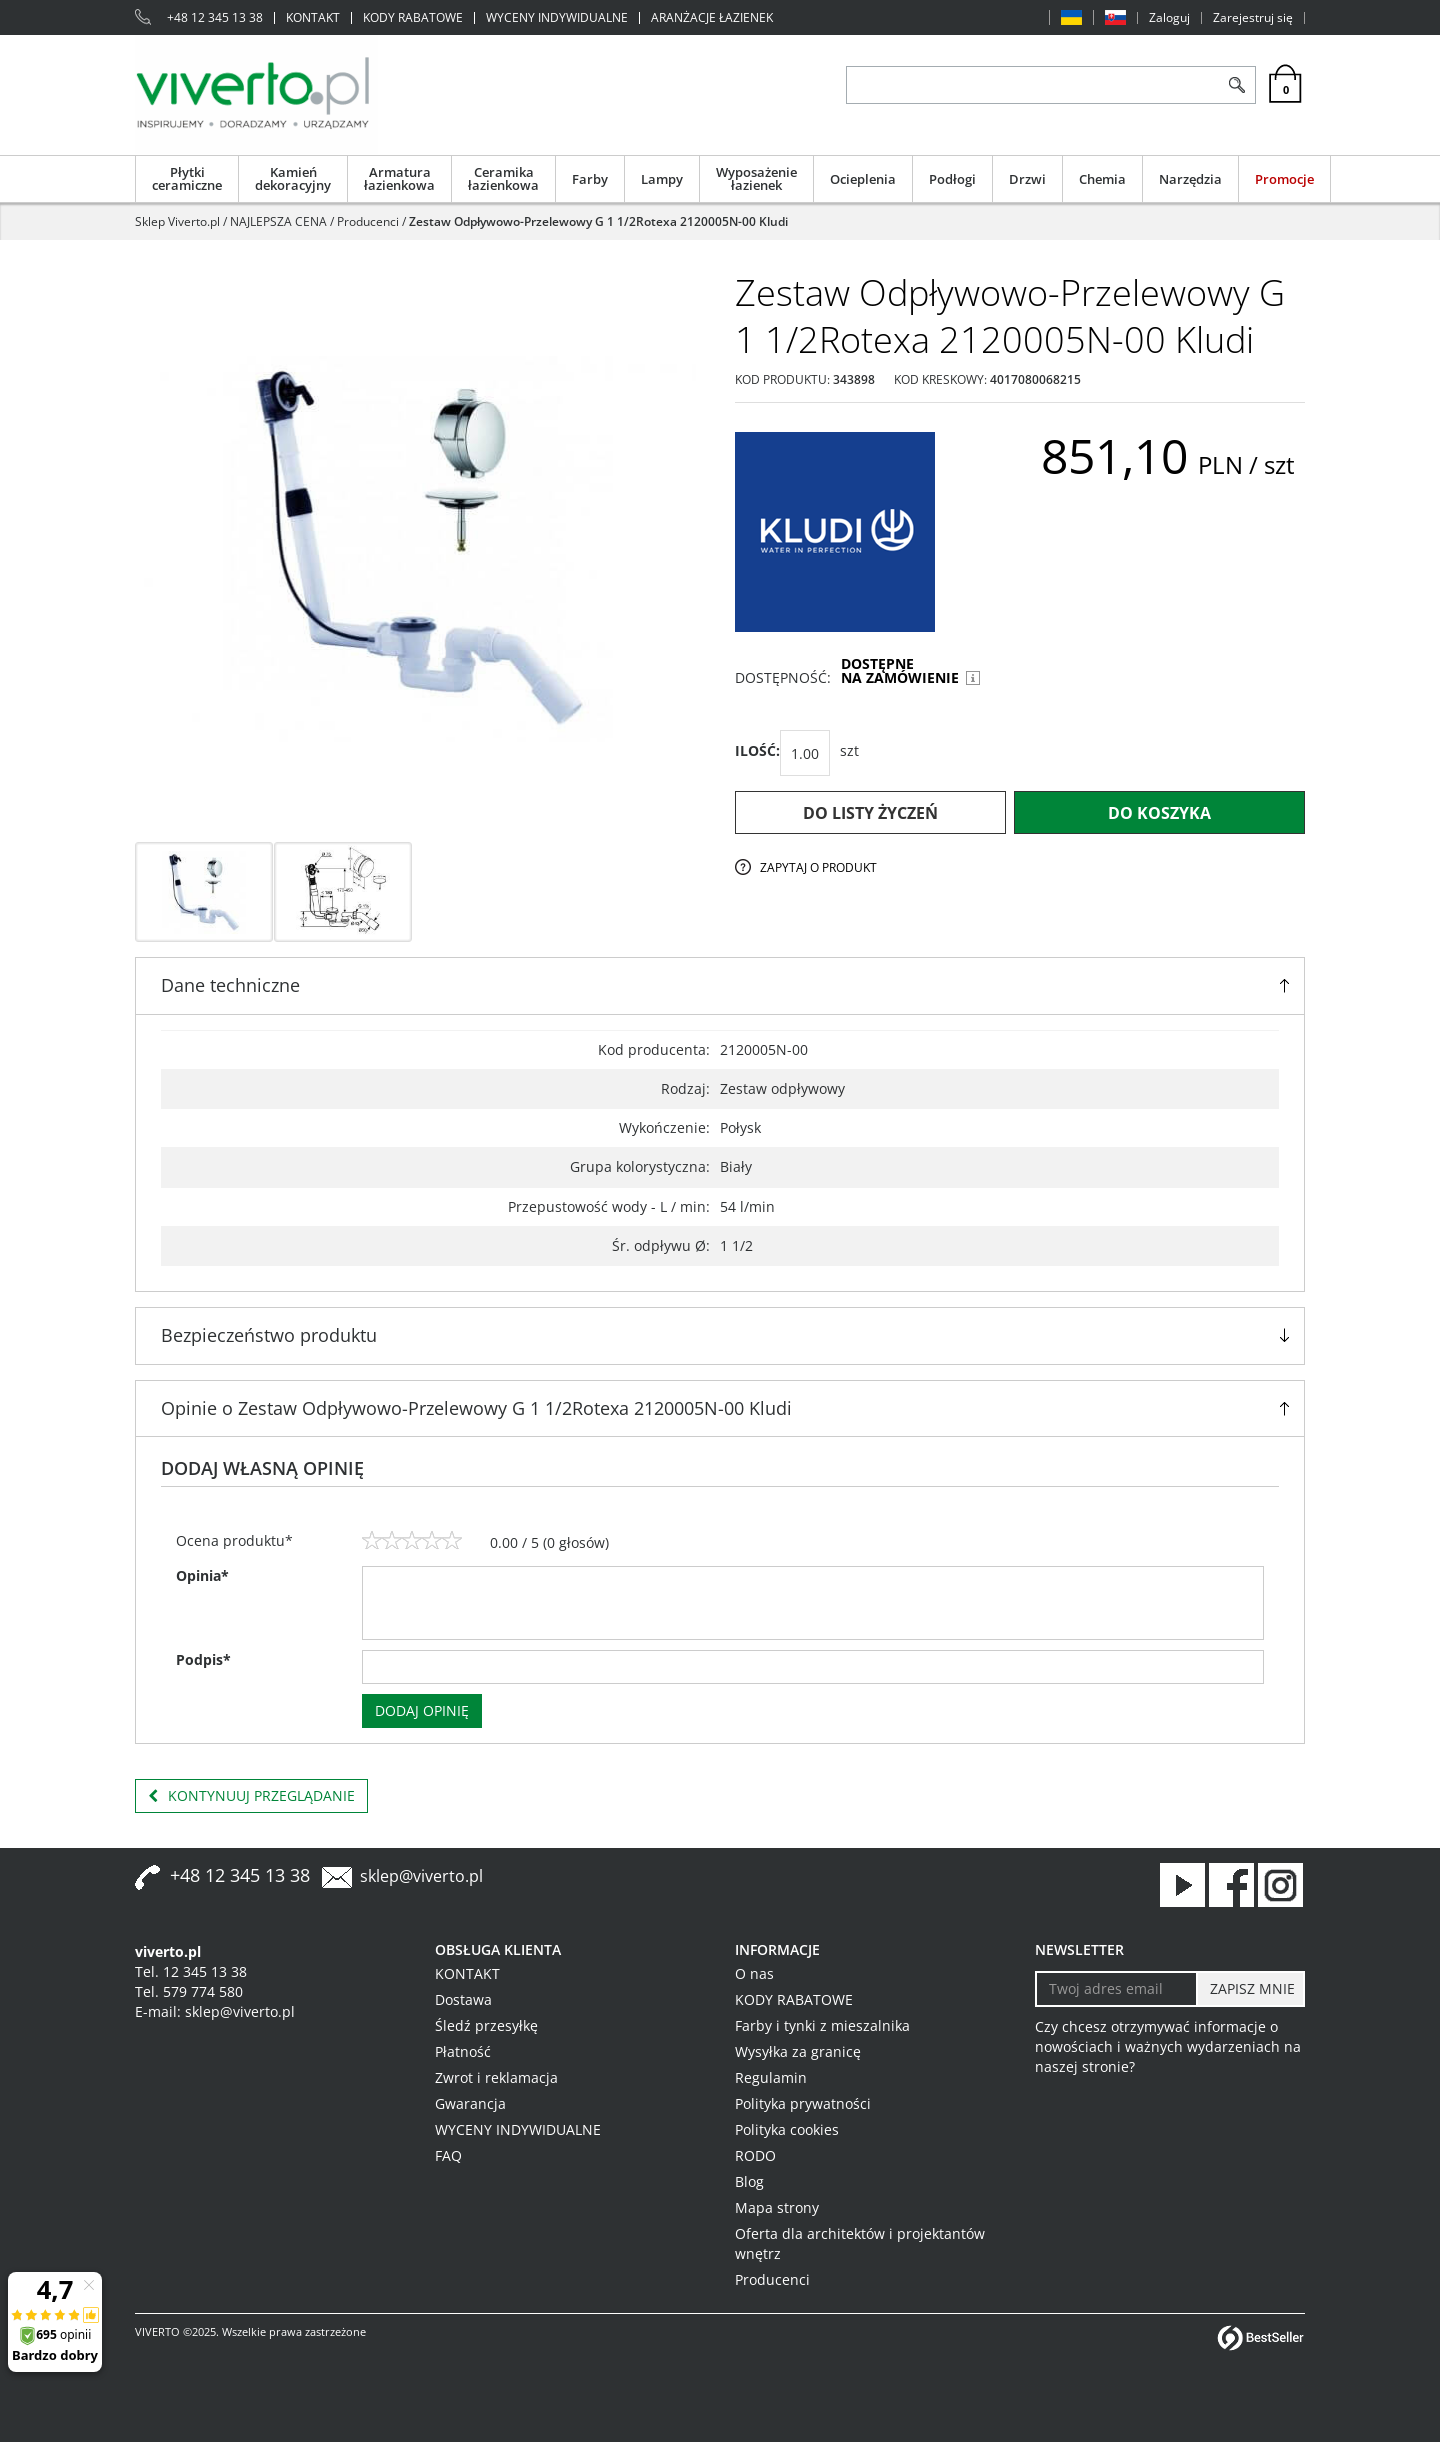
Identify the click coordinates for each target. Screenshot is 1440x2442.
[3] (412, 1541)
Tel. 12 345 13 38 (191, 1971)
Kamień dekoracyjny (293, 178)
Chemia (1102, 179)
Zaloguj (1169, 18)
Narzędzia (1190, 179)
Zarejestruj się (1253, 18)
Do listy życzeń (870, 813)
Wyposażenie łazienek (756, 178)
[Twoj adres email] (1116, 1989)
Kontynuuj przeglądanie (251, 1796)
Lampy (662, 179)
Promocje (1284, 179)
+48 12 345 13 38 (215, 18)
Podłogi (952, 179)
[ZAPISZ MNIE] (1250, 1989)
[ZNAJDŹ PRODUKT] (1032, 85)
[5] (452, 1541)
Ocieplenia (863, 179)
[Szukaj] (1236, 85)
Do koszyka (1159, 813)
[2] (392, 1541)
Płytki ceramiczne (187, 178)
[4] (432, 1541)
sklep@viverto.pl (421, 1876)
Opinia (202, 1575)
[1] (372, 1541)
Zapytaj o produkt (818, 867)
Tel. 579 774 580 (189, 1991)
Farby (590, 179)
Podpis (203, 1659)
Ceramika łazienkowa (503, 178)
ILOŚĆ (757, 750)
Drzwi (1027, 179)
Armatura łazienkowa (399, 178)
